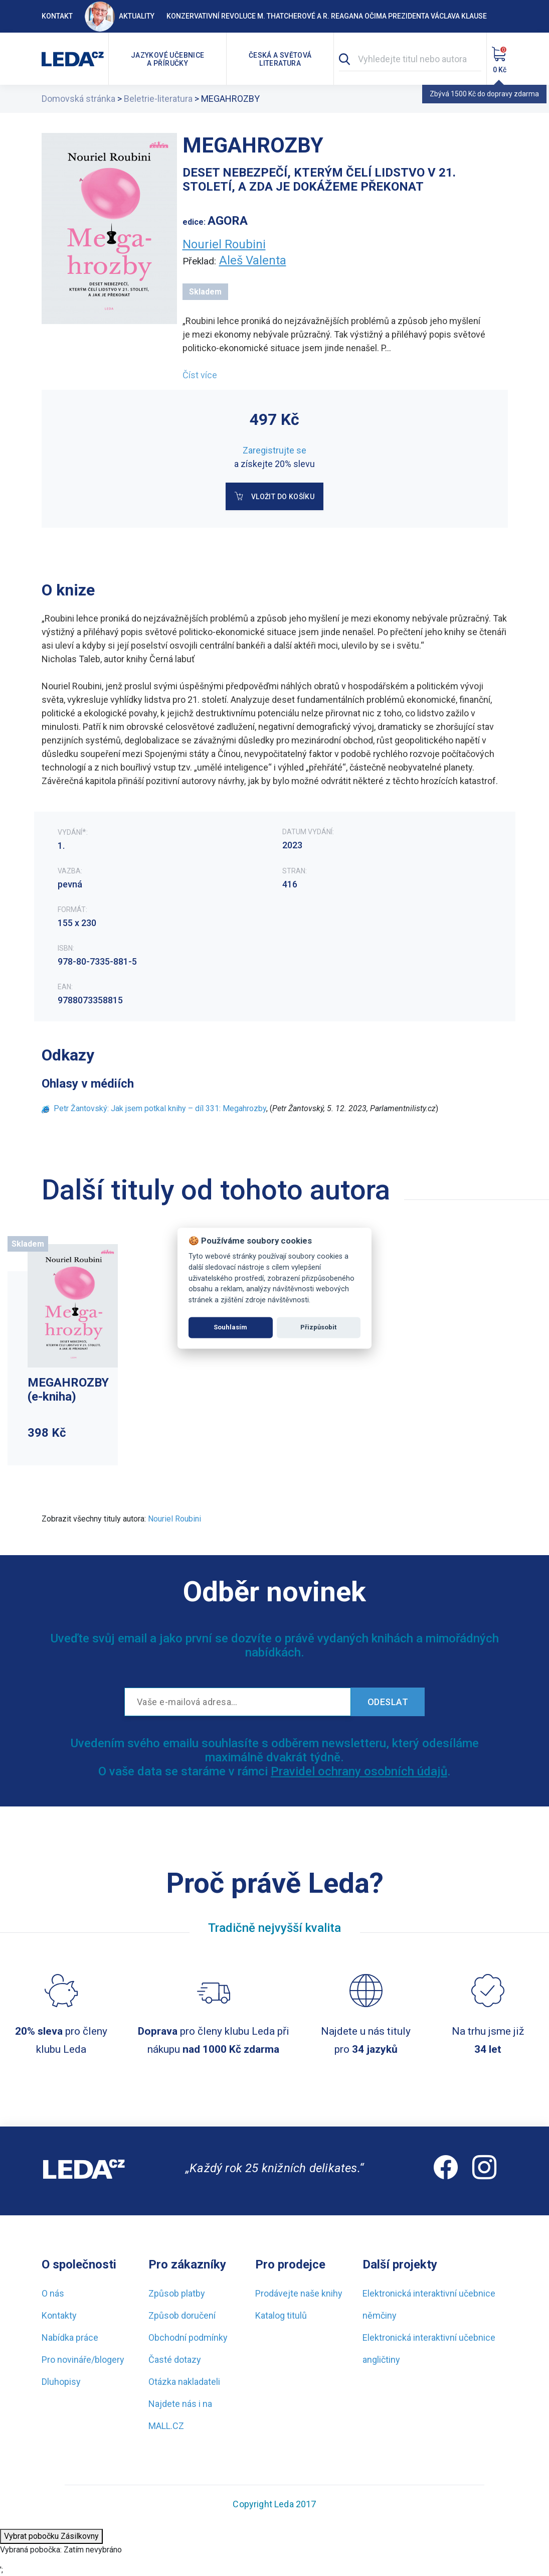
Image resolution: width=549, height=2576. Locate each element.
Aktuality (119, 16)
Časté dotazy (174, 2359)
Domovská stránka (78, 98)
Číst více (199, 375)
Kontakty (59, 2315)
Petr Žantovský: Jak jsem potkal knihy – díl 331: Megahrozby (160, 1108)
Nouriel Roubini (224, 244)
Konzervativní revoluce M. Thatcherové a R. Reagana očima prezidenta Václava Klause (326, 16)
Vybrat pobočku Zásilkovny (51, 2536)
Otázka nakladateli (184, 2381)
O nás (53, 2293)
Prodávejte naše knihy (298, 2293)
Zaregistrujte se (274, 450)
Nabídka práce (70, 2337)
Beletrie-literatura (158, 98)
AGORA (228, 221)
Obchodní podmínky (188, 2337)
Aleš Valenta (252, 260)
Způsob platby (176, 2293)
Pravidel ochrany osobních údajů (359, 1771)
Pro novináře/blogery (83, 2359)
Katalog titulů (281, 2315)
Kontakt (57, 16)
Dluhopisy (61, 2381)
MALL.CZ (166, 2425)
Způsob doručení (182, 2315)
